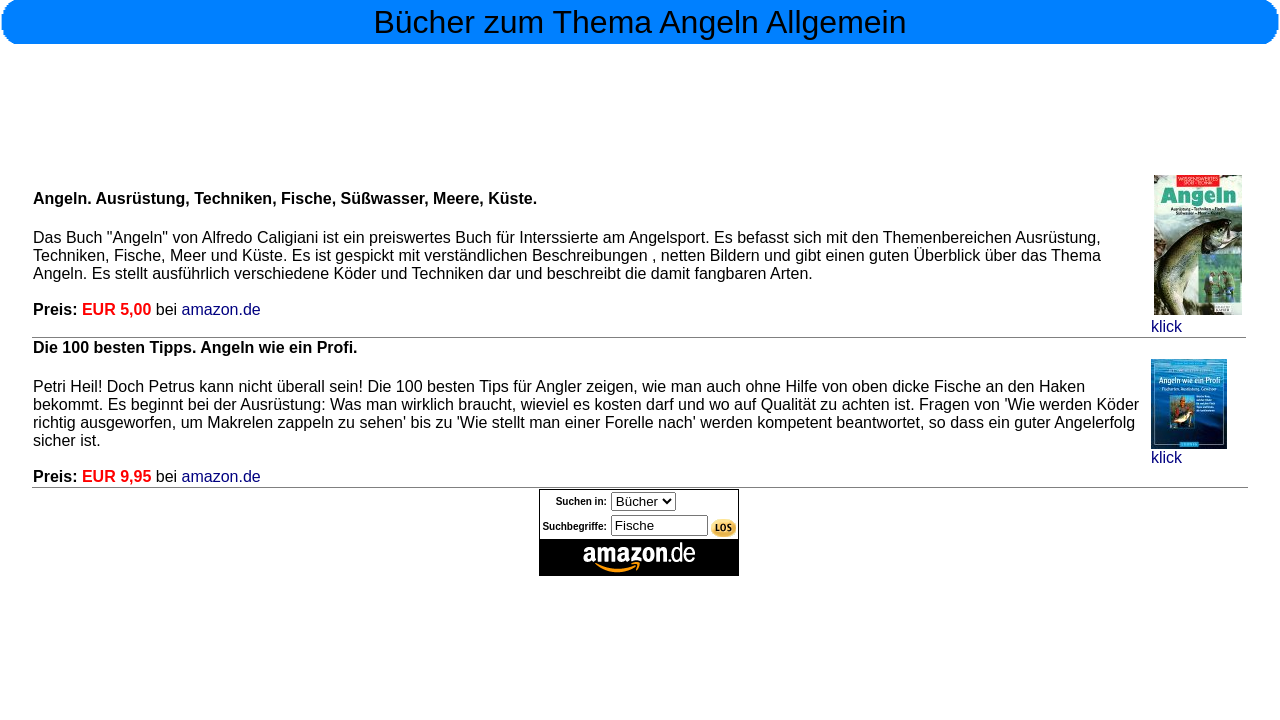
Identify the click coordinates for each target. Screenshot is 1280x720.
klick (1196, 319)
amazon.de (219, 309)
